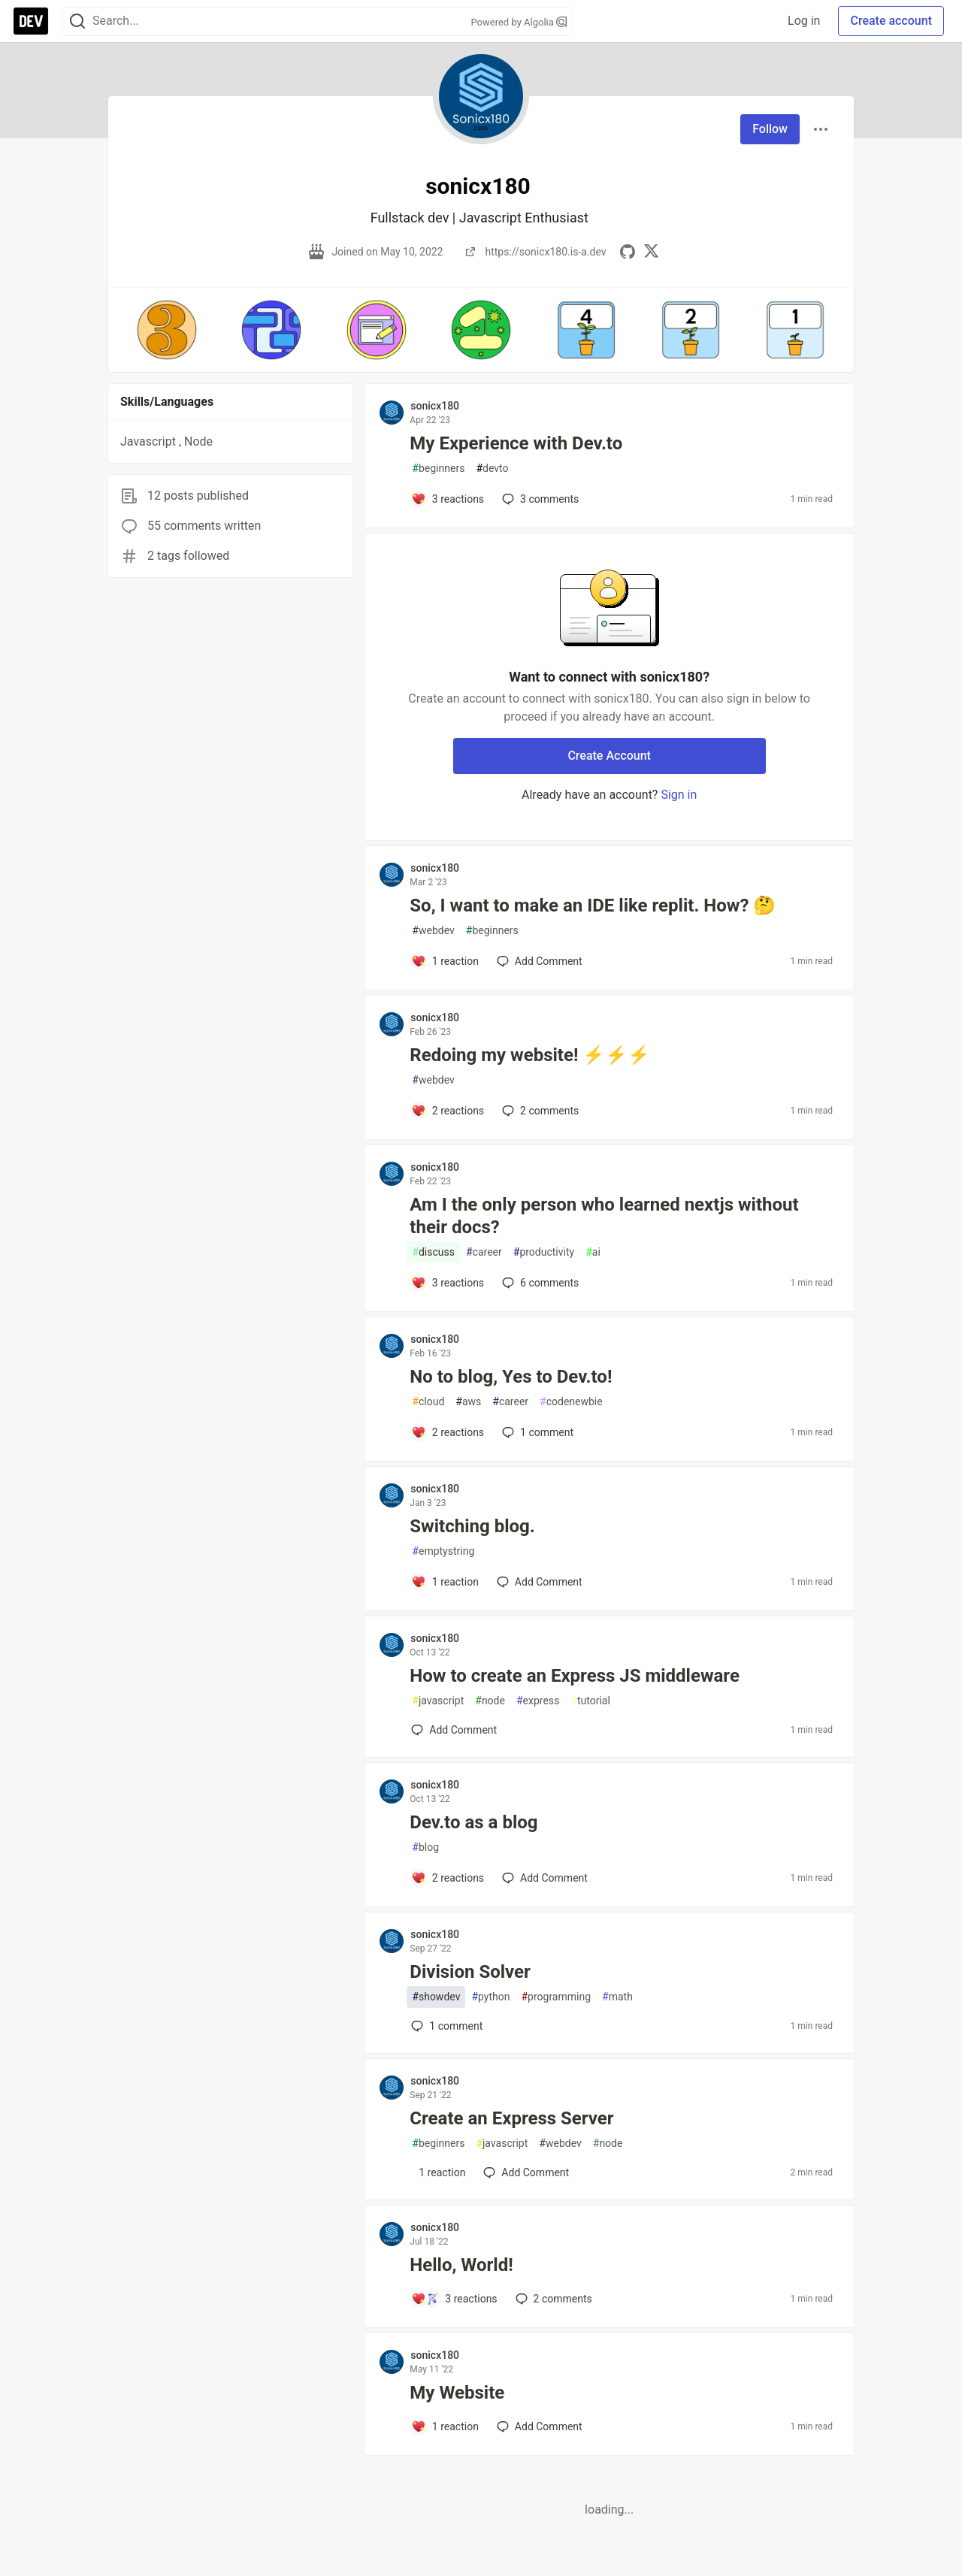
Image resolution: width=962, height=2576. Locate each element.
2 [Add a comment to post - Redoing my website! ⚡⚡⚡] (539, 1111)
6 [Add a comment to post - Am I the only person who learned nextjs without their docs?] (539, 1283)
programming (556, 1997)
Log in (804, 21)
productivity (543, 1252)
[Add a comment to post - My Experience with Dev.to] (447, 498)
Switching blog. (472, 1526)
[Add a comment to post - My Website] (445, 2426)
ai (592, 1252)
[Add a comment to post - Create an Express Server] (438, 2172)
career (484, 1252)
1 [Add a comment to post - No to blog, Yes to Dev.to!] (536, 1432)
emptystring (443, 1551)
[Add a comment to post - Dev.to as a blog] (447, 1877)
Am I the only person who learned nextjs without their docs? (604, 1216)
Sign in (679, 795)
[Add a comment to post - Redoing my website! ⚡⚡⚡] (447, 1110)
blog (425, 1847)
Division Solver (470, 1971)
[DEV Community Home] (31, 21)
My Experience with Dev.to (516, 443)
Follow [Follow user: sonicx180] (770, 129)
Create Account (609, 755)
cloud (428, 1402)
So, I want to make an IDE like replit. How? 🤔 (593, 905)
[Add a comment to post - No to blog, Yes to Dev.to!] (447, 1432)
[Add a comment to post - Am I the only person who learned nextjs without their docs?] (447, 1282)
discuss (433, 1252)
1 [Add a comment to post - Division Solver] (445, 2026)
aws (468, 1402)
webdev (433, 931)
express (537, 1701)
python (490, 1997)
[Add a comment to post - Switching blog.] (445, 1581)
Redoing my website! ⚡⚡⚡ (530, 1055)
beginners (438, 468)
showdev (436, 1997)
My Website (457, 2392)
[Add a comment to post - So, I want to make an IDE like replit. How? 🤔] (445, 961)
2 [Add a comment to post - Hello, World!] (552, 2299)
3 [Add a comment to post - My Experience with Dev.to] (539, 499)
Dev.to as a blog (473, 1822)
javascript (438, 1701)
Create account (891, 21)
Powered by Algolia (518, 22)
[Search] (77, 21)
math (617, 1997)
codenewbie (571, 1402)
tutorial (590, 1701)
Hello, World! (461, 2264)
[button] (166, 330)
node (490, 1701)
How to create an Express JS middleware (575, 1675)
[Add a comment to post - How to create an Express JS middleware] (454, 1730)
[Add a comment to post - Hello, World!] (454, 2298)
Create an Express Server (511, 2118)
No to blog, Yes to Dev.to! (511, 1376)
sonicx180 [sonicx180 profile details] (434, 406)
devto (492, 468)
